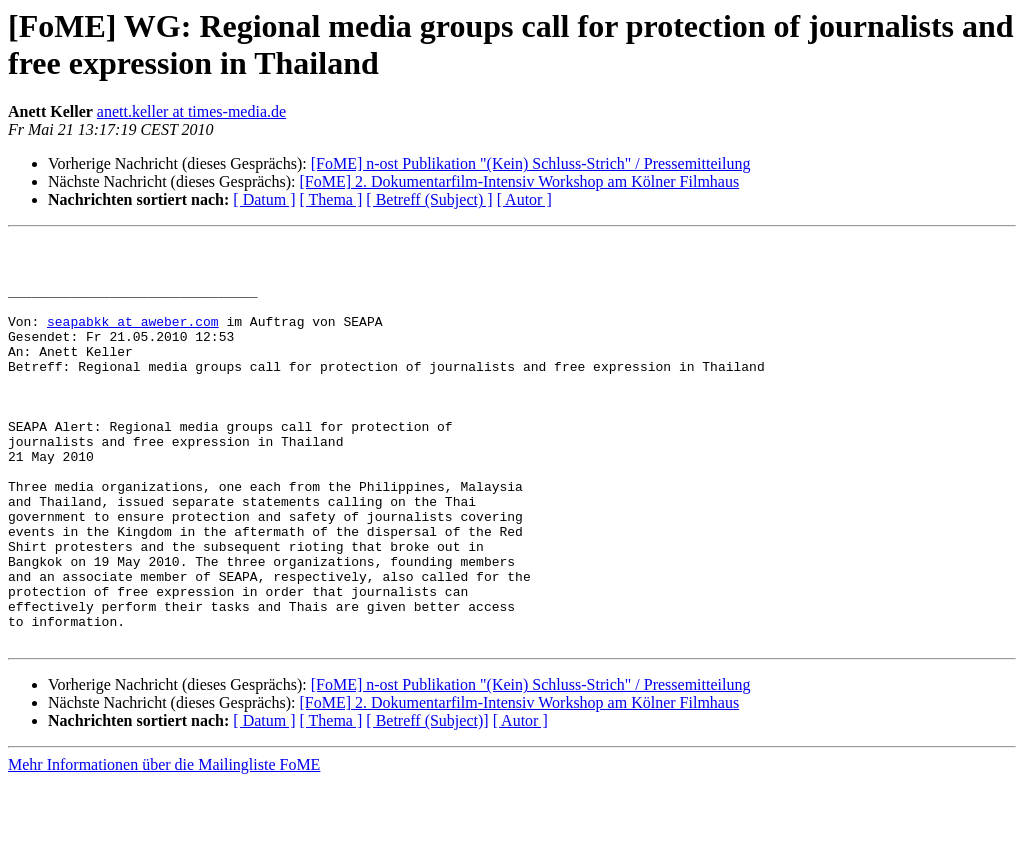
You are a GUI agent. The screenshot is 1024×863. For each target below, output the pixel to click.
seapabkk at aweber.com (133, 339)
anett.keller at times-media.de (191, 111)
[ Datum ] (264, 199)
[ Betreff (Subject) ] (429, 199)
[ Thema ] (331, 199)
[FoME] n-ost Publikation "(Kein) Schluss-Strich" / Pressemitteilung (531, 163)
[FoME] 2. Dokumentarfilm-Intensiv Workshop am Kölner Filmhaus (519, 181)
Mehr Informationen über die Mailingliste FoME (164, 845)
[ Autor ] (524, 199)
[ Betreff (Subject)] (427, 801)
